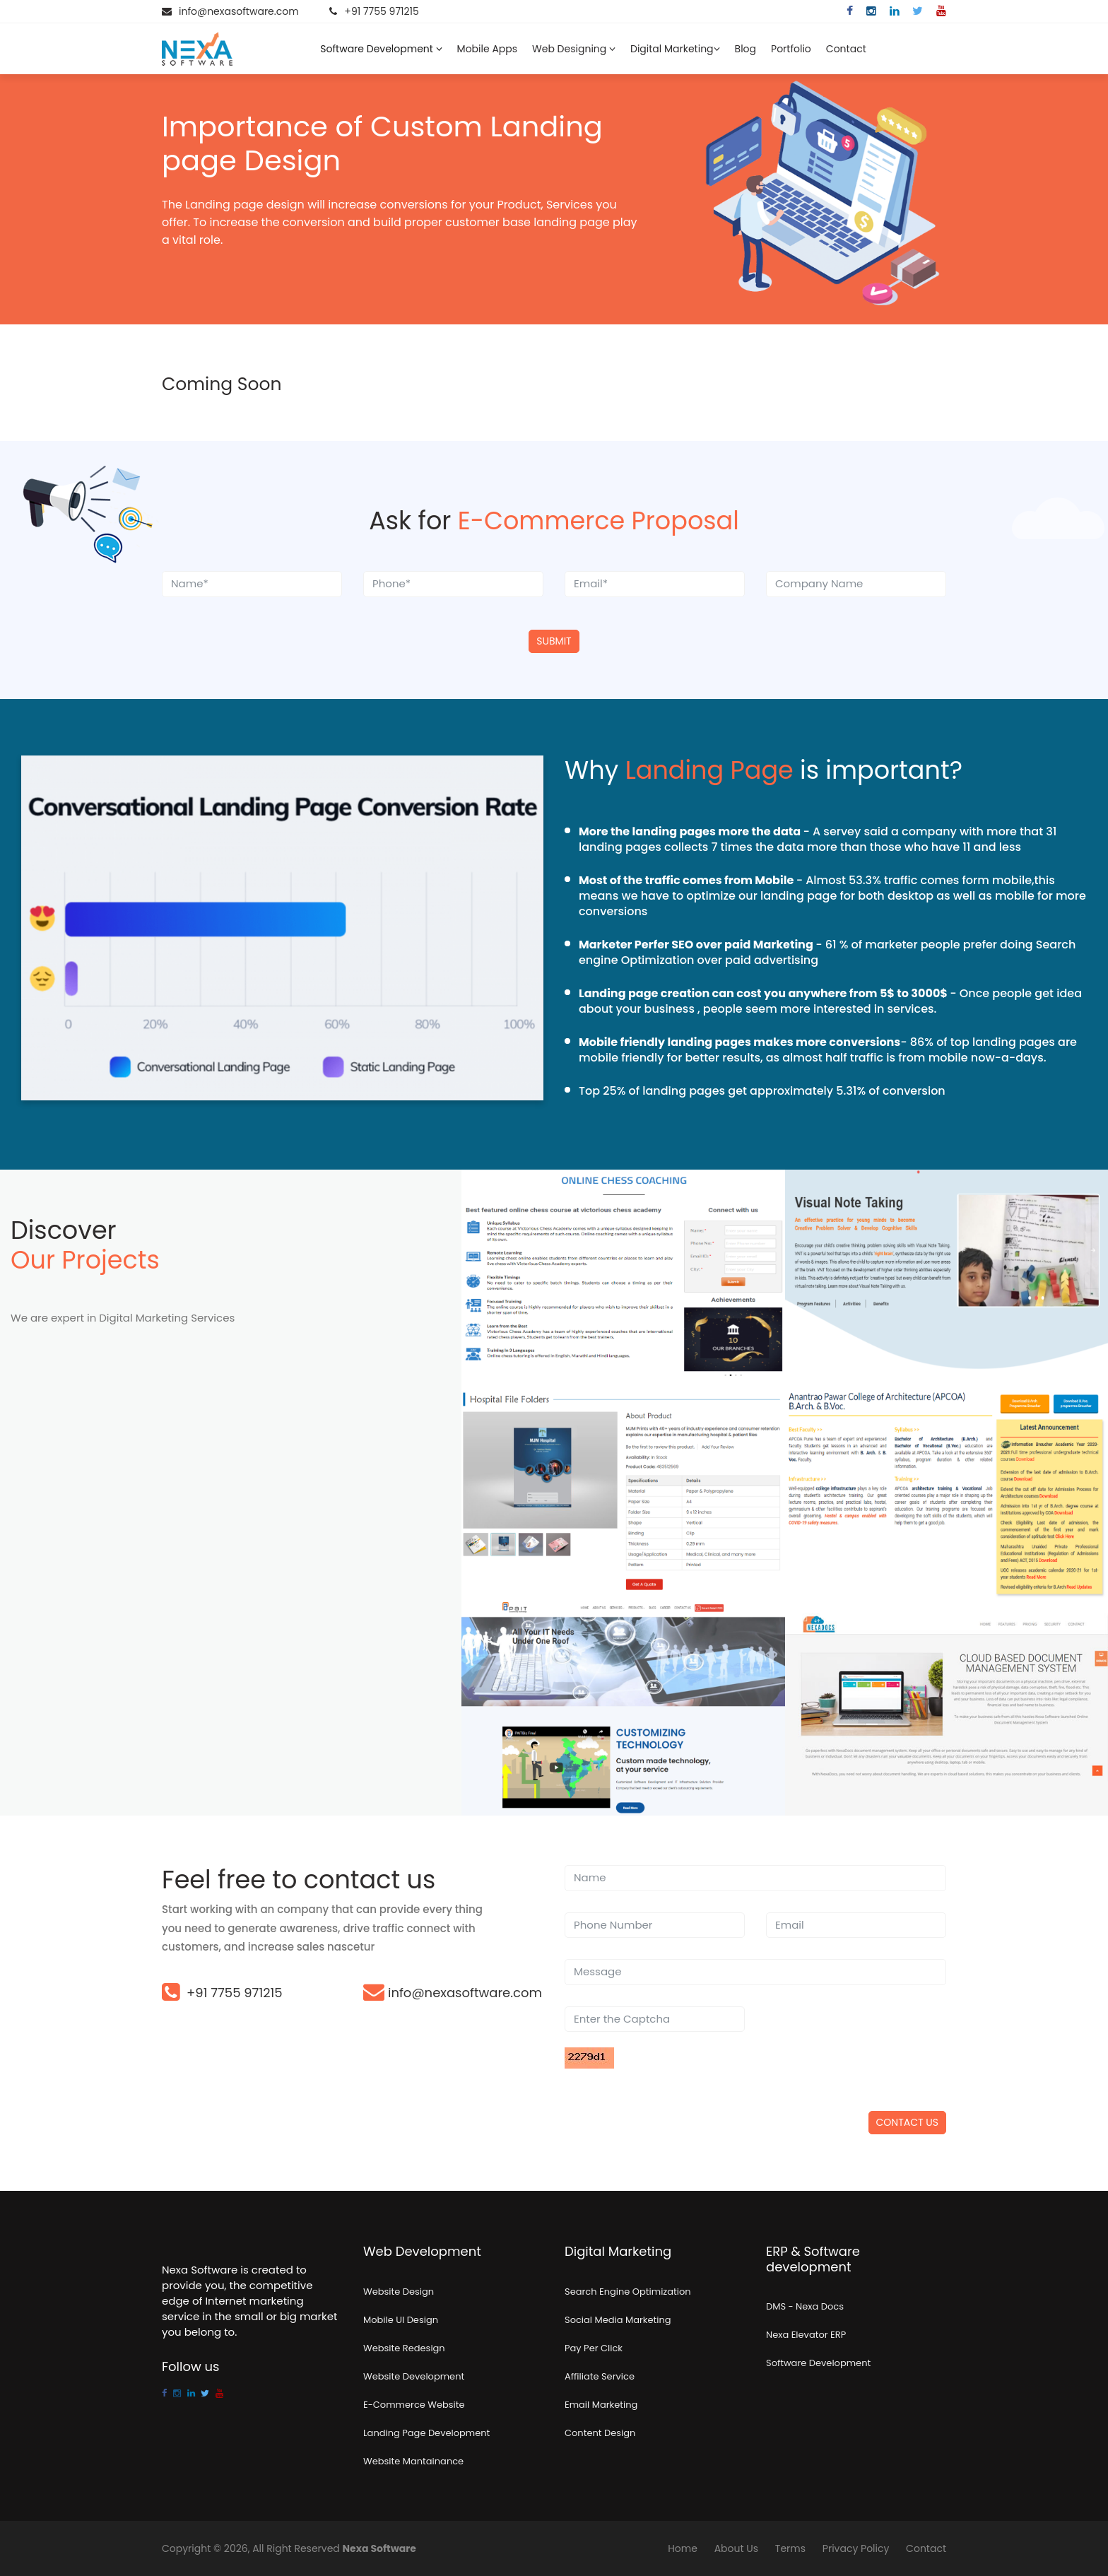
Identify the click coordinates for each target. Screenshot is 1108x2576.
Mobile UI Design (400, 2320)
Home (682, 2548)
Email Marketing (601, 2404)
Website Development (413, 2376)
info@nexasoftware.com (239, 11)
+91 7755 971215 (381, 11)
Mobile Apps (487, 49)
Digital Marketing (675, 49)
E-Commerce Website (414, 2404)
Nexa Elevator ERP (806, 2334)
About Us (736, 2548)
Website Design (398, 2291)
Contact (846, 49)
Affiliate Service (600, 2376)
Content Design (600, 2433)
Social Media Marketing (618, 2320)
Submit (553, 641)
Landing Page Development (426, 2433)
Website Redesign (404, 2348)
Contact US (907, 2122)
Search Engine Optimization (628, 2291)
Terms (790, 2548)
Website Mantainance (413, 2461)
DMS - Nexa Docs (805, 2306)
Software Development (381, 49)
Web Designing (573, 49)
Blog (745, 49)
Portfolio (791, 49)
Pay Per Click (594, 2348)
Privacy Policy (856, 2548)
